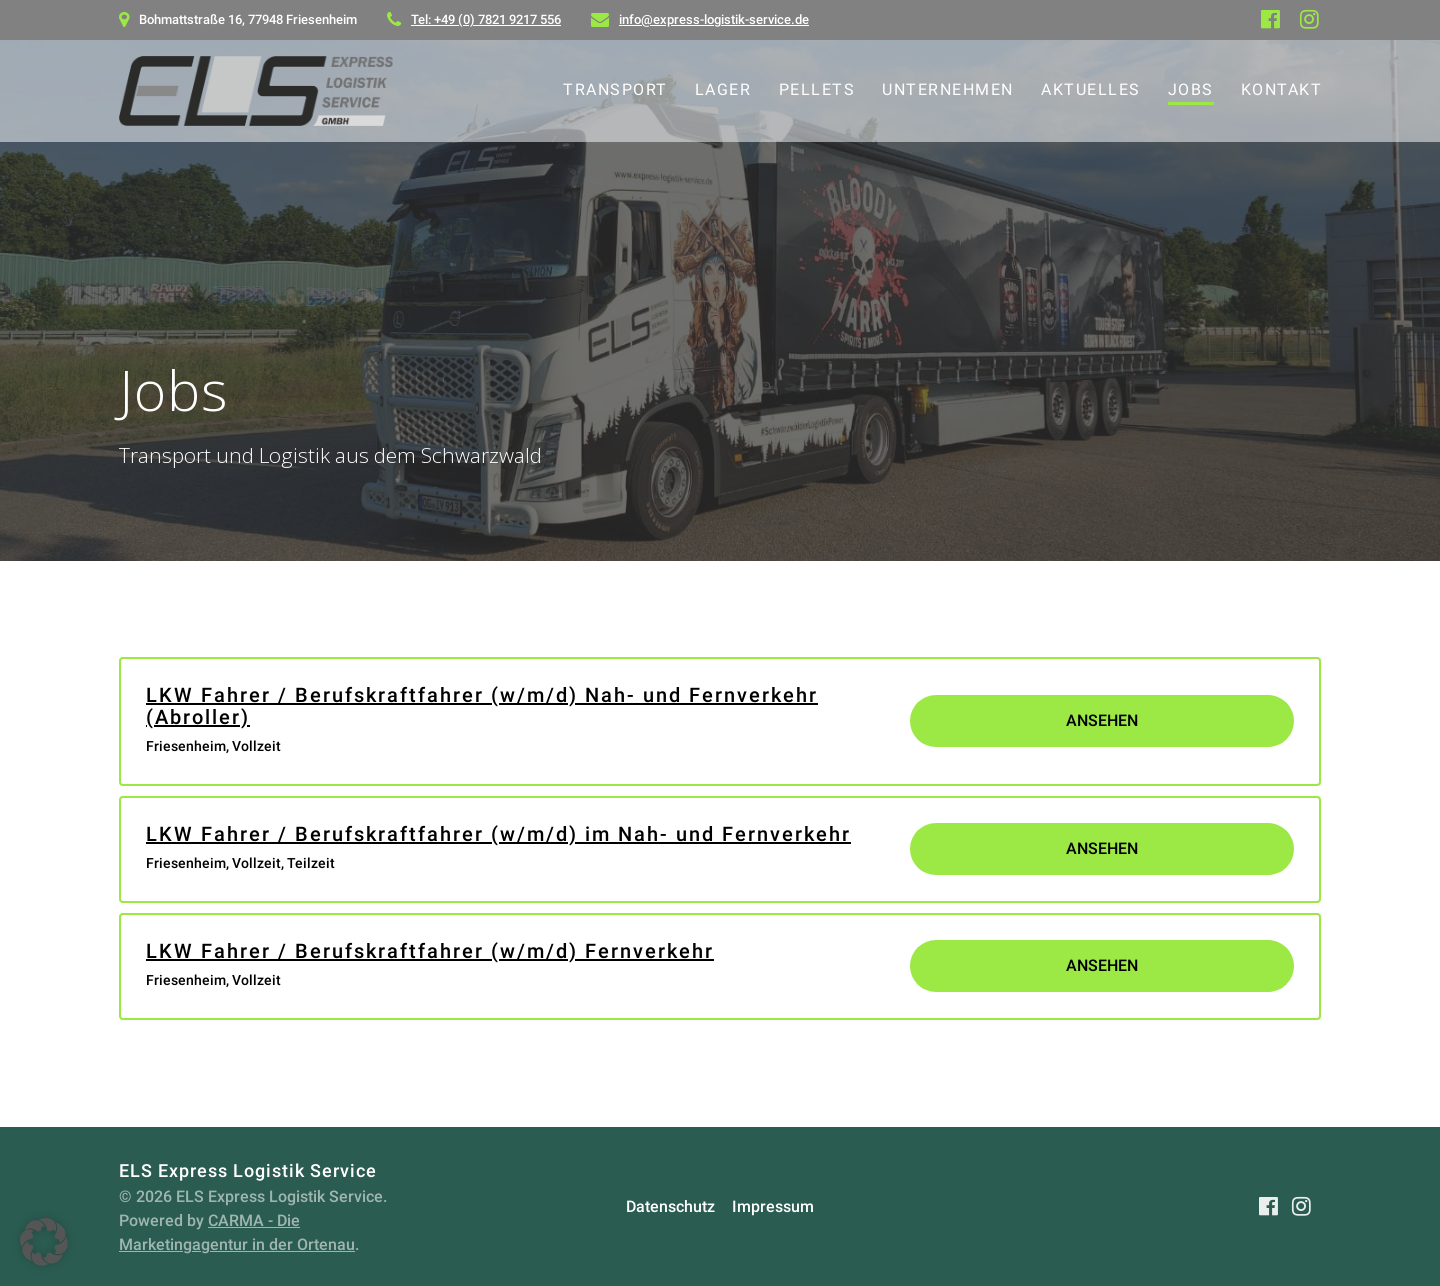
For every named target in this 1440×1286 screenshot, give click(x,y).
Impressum (773, 1206)
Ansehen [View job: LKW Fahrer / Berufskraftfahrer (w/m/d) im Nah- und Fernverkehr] (1102, 848)
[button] (44, 1242)
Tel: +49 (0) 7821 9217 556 (486, 19)
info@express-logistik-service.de (714, 19)
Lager (723, 89)
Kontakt (1282, 89)
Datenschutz (670, 1206)
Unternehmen (948, 89)
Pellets (817, 89)
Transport (615, 89)
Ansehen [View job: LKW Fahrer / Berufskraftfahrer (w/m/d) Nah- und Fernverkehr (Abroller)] (1102, 720)
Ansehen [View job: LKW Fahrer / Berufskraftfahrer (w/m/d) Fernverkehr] (1102, 965)
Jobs (1191, 89)
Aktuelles (1091, 89)
